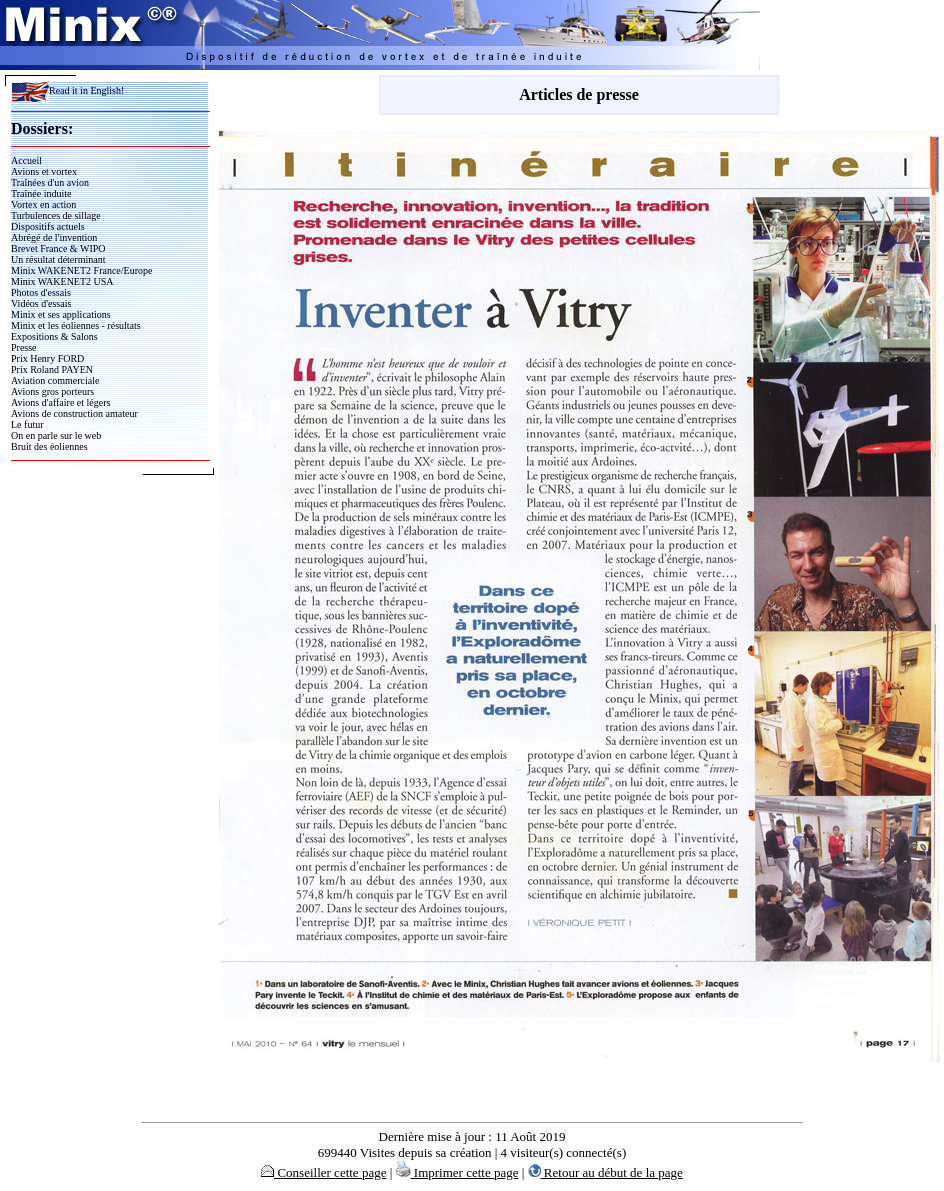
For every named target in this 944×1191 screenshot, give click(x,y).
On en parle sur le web (56, 435)
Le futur (27, 424)
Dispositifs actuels (48, 226)
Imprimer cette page (457, 1172)
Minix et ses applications (61, 314)
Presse (24, 347)
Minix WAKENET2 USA (62, 281)
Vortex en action (43, 204)
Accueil (26, 160)
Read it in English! (67, 90)
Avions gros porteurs (52, 391)
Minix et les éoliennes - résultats (76, 325)
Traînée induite (41, 193)
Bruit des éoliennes (49, 446)
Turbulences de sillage (56, 215)
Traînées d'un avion (50, 182)
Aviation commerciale (55, 380)
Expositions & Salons (54, 336)
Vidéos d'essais (41, 303)
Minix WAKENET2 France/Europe (81, 270)
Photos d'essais (41, 292)
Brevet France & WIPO (58, 248)
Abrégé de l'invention (54, 237)
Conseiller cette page (323, 1172)
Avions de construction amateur (74, 413)
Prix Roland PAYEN (52, 369)
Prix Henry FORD (47, 358)
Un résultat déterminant (58, 259)
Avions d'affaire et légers (60, 402)
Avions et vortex (44, 171)
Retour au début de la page (605, 1172)
